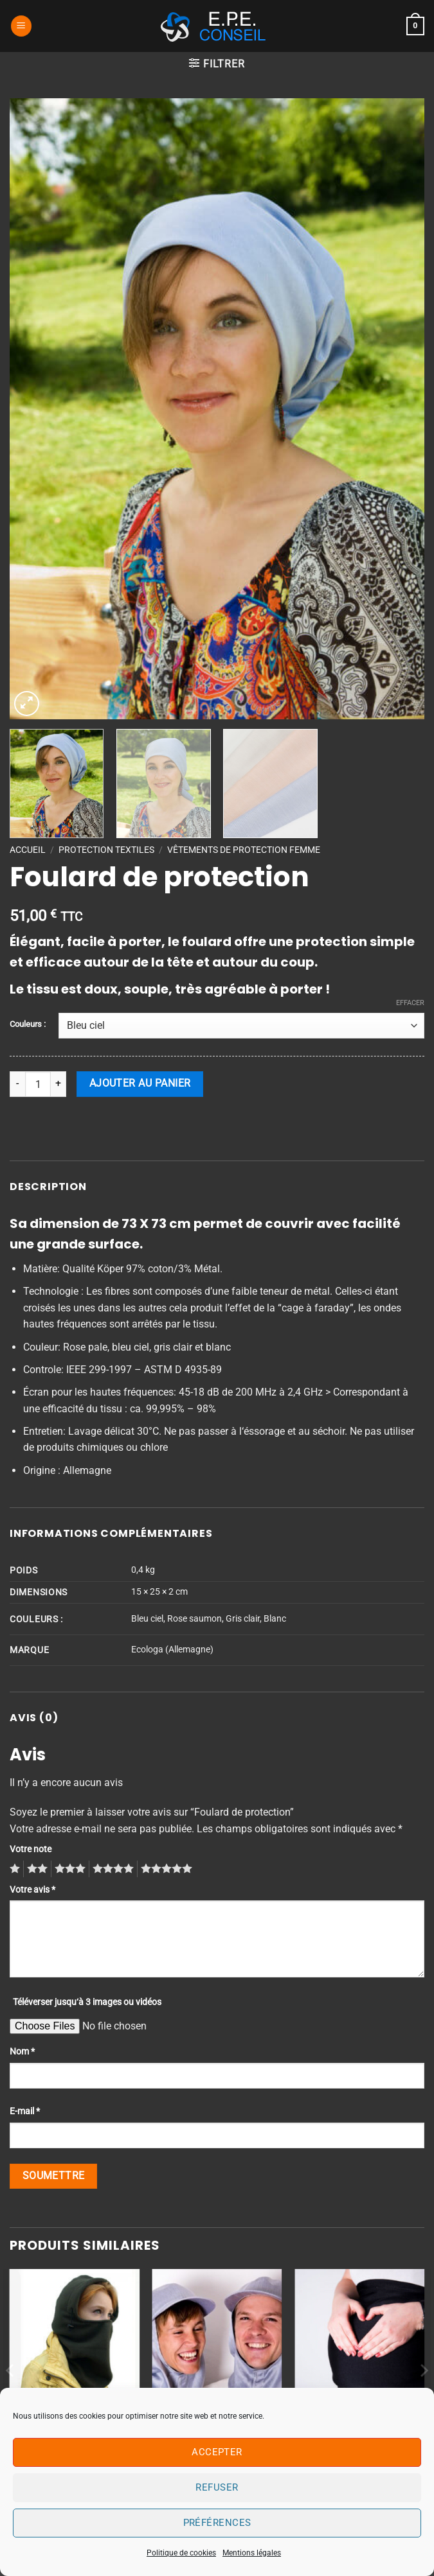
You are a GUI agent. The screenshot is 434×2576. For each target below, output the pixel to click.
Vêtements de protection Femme (243, 850)
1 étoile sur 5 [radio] (13, 1869)
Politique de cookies (181, 2552)
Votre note (30, 1849)
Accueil (28, 850)
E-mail (25, 2111)
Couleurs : (28, 1024)
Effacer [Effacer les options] (410, 1003)
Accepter (217, 2452)
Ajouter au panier (140, 1083)
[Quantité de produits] (38, 1084)
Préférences (217, 2522)
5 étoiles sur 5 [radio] (164, 1869)
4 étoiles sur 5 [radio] (111, 1869)
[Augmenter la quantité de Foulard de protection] (58, 1084)
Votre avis (32, 1889)
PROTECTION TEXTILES (106, 850)
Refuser (216, 2487)
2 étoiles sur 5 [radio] (35, 1869)
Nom (22, 2051)
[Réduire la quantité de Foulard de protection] (17, 1084)
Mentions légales (251, 2552)
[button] (21, 26)
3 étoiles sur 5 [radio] (68, 1869)
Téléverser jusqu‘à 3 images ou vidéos (87, 2002)
